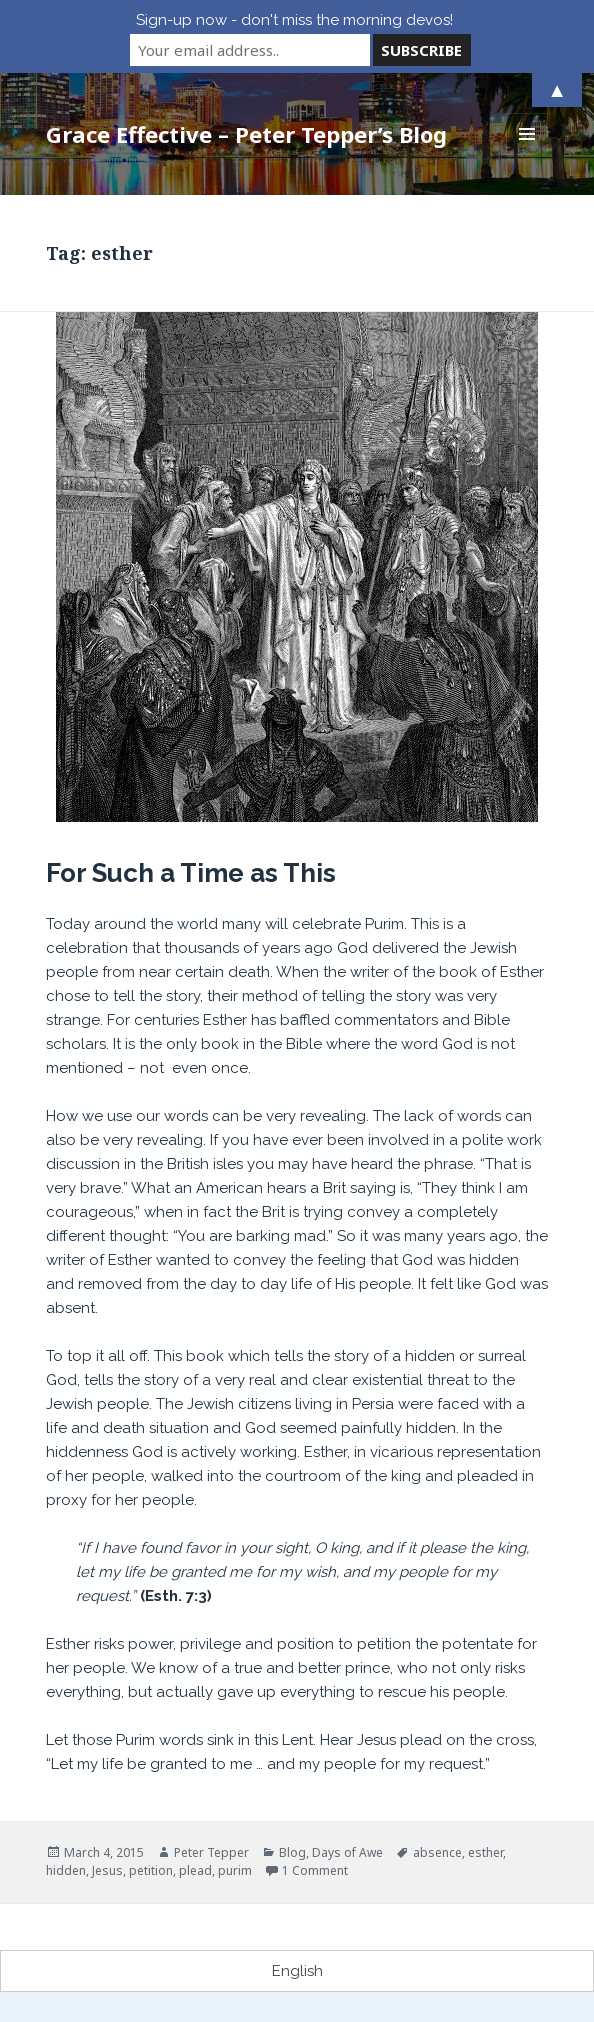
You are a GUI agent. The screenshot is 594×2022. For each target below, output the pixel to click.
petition (151, 1870)
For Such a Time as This (191, 873)
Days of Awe (347, 1852)
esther (485, 1852)
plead (195, 1870)
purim (235, 1870)
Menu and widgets (527, 154)
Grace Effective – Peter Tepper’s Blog (246, 134)
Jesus (107, 1870)
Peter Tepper (211, 1852)
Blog (292, 1852)
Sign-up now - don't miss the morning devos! (294, 20)
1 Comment (315, 1870)
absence (437, 1852)
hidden (66, 1870)
